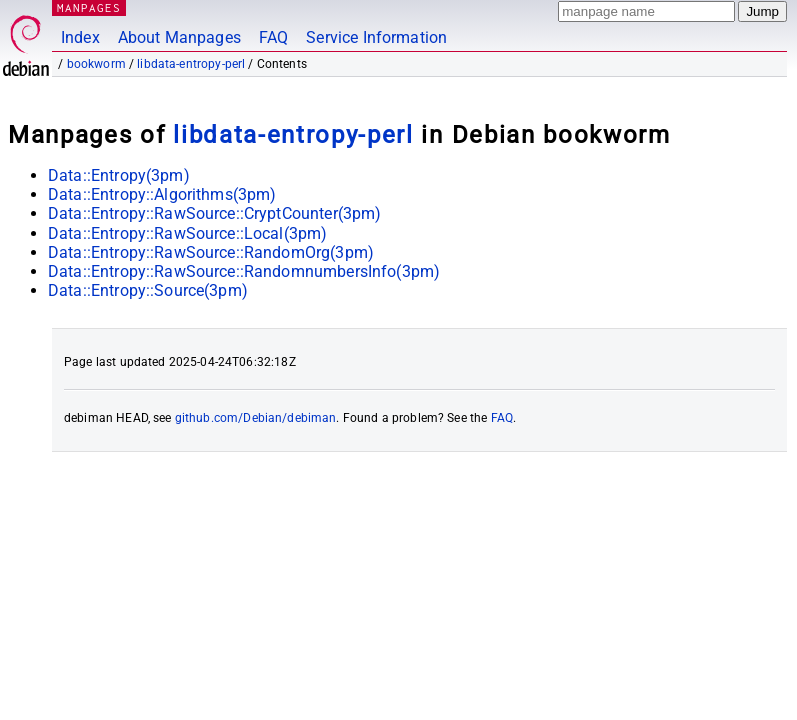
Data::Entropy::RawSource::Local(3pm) (187, 233)
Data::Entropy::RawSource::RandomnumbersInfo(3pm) (244, 271)
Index (80, 37)
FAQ (273, 37)
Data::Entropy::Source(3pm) (148, 290)
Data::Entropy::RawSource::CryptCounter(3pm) (214, 213)
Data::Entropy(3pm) (119, 175)
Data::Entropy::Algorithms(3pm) (162, 194)
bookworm (96, 64)
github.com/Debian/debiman (256, 418)
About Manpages (179, 37)
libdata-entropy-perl (191, 64)
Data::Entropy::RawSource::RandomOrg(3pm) (211, 252)
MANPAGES (89, 7)
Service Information (376, 37)
